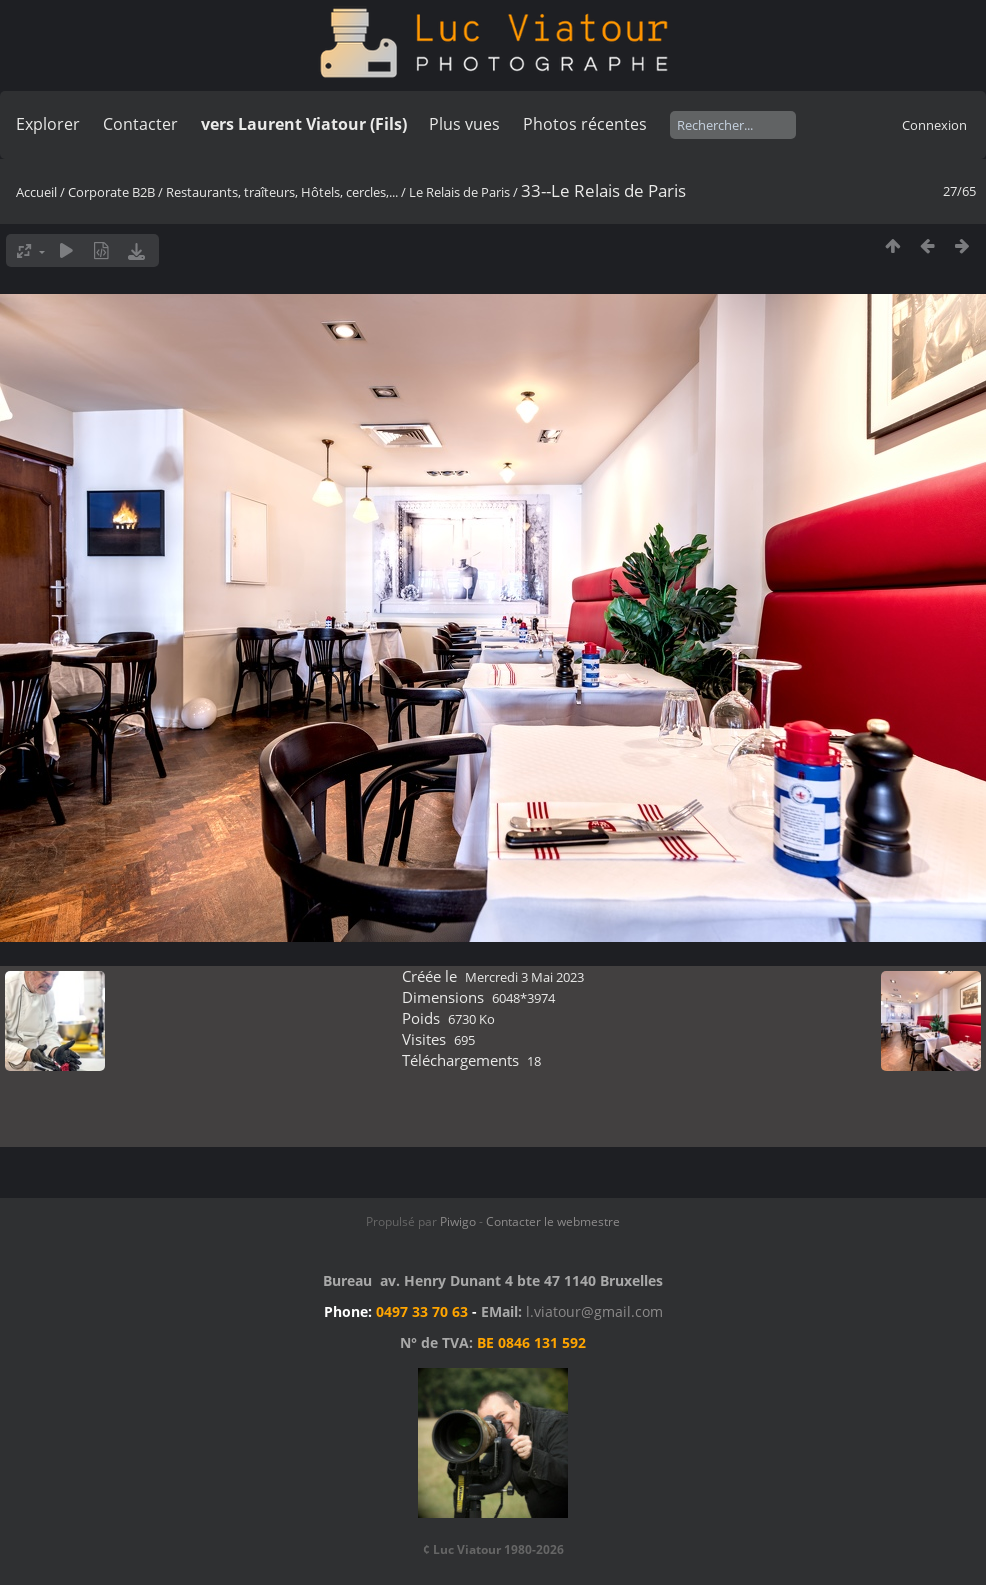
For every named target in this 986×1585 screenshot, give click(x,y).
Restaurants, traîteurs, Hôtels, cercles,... (282, 192)
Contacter (140, 124)
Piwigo (458, 1221)
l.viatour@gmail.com (594, 1311)
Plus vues (464, 124)
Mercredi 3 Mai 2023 (524, 977)
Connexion (934, 125)
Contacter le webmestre (553, 1221)
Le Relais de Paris (459, 192)
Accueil (36, 192)
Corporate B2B (111, 192)
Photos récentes (585, 124)
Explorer (48, 124)
